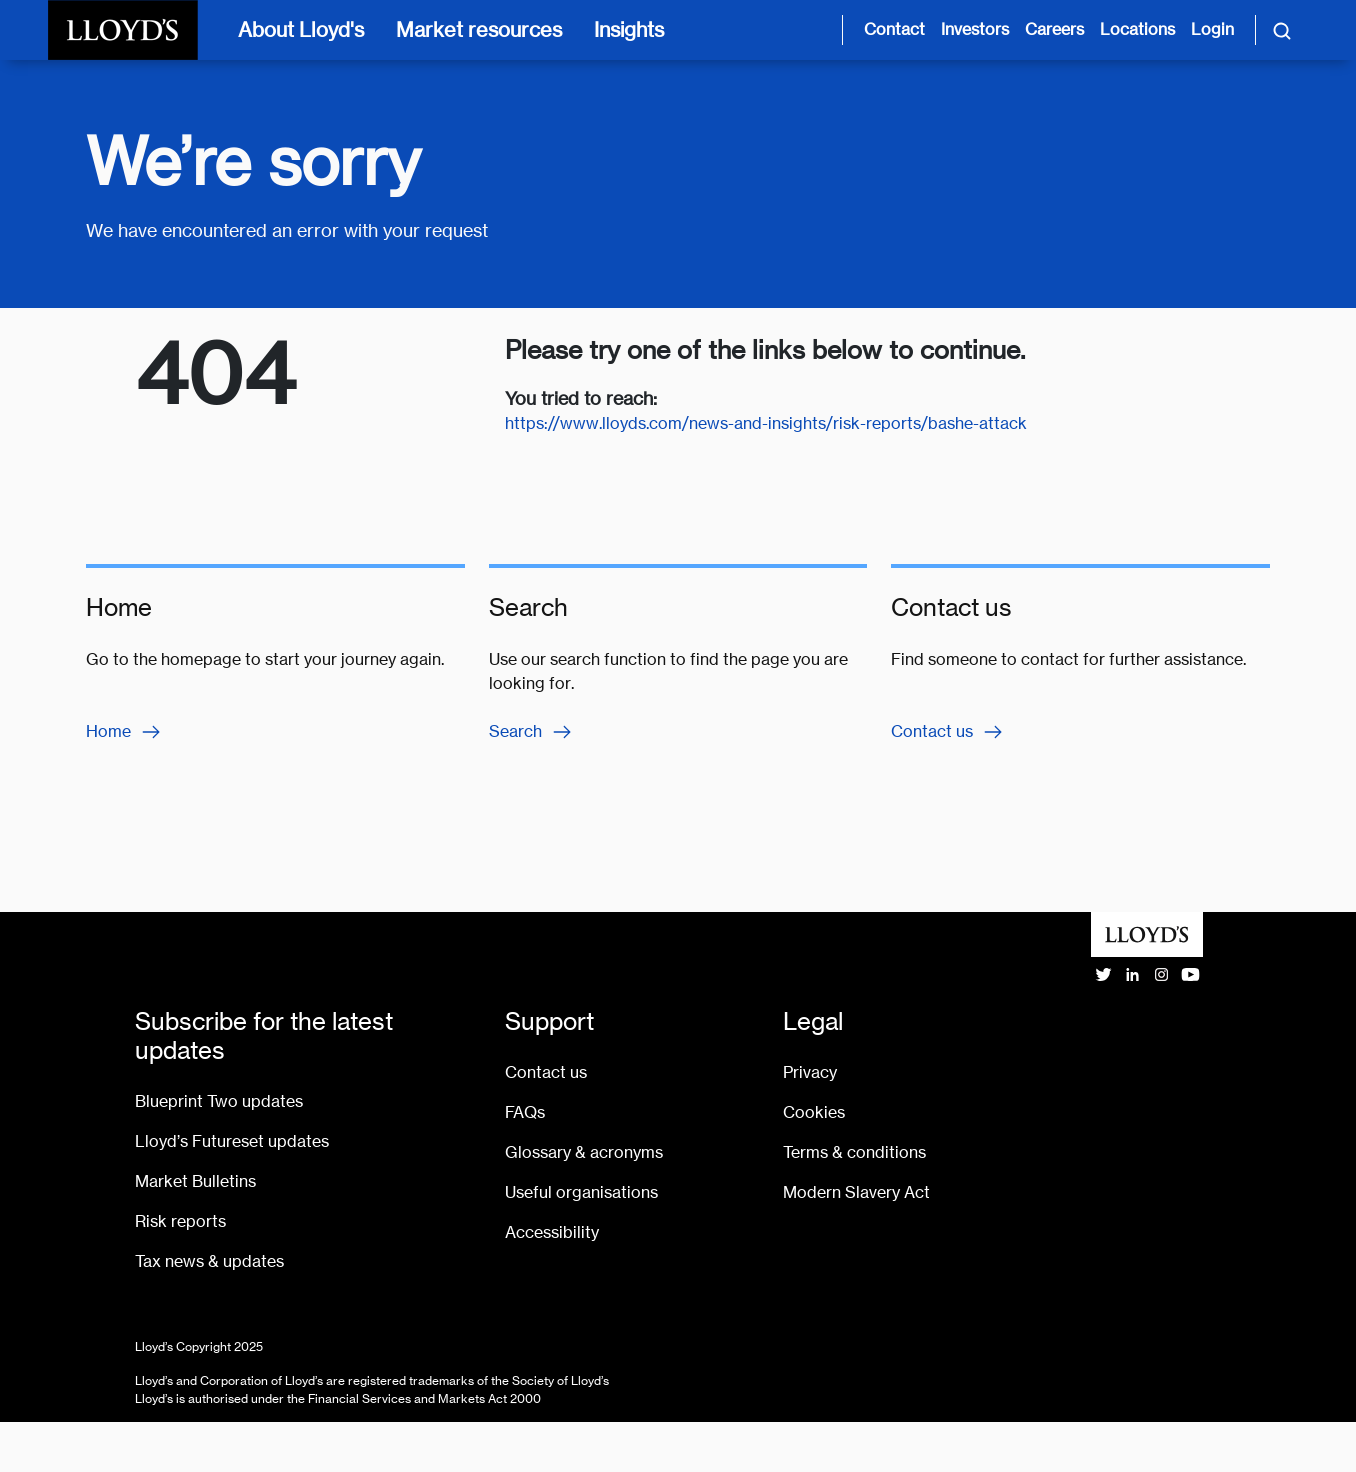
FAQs (525, 1112)
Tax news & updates (209, 1261)
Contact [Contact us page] (894, 29)
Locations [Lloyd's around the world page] (1137, 29)
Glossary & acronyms (584, 1152)
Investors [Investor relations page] (975, 29)
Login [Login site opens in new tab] (1212, 29)
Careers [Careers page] (1054, 29)
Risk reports (180, 1221)
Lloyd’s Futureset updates (232, 1141)
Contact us (948, 732)
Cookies (814, 1112)
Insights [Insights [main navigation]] (629, 29)
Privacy (810, 1072)
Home (124, 732)
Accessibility (552, 1232)
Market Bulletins (195, 1181)
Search (531, 732)
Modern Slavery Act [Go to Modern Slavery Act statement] (856, 1192)
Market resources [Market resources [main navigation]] (479, 29)
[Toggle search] (1282, 30)
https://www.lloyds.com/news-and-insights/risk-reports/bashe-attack (766, 423)
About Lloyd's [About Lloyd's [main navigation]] (301, 29)
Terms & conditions (854, 1152)
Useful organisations (581, 1192)
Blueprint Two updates (219, 1101)
